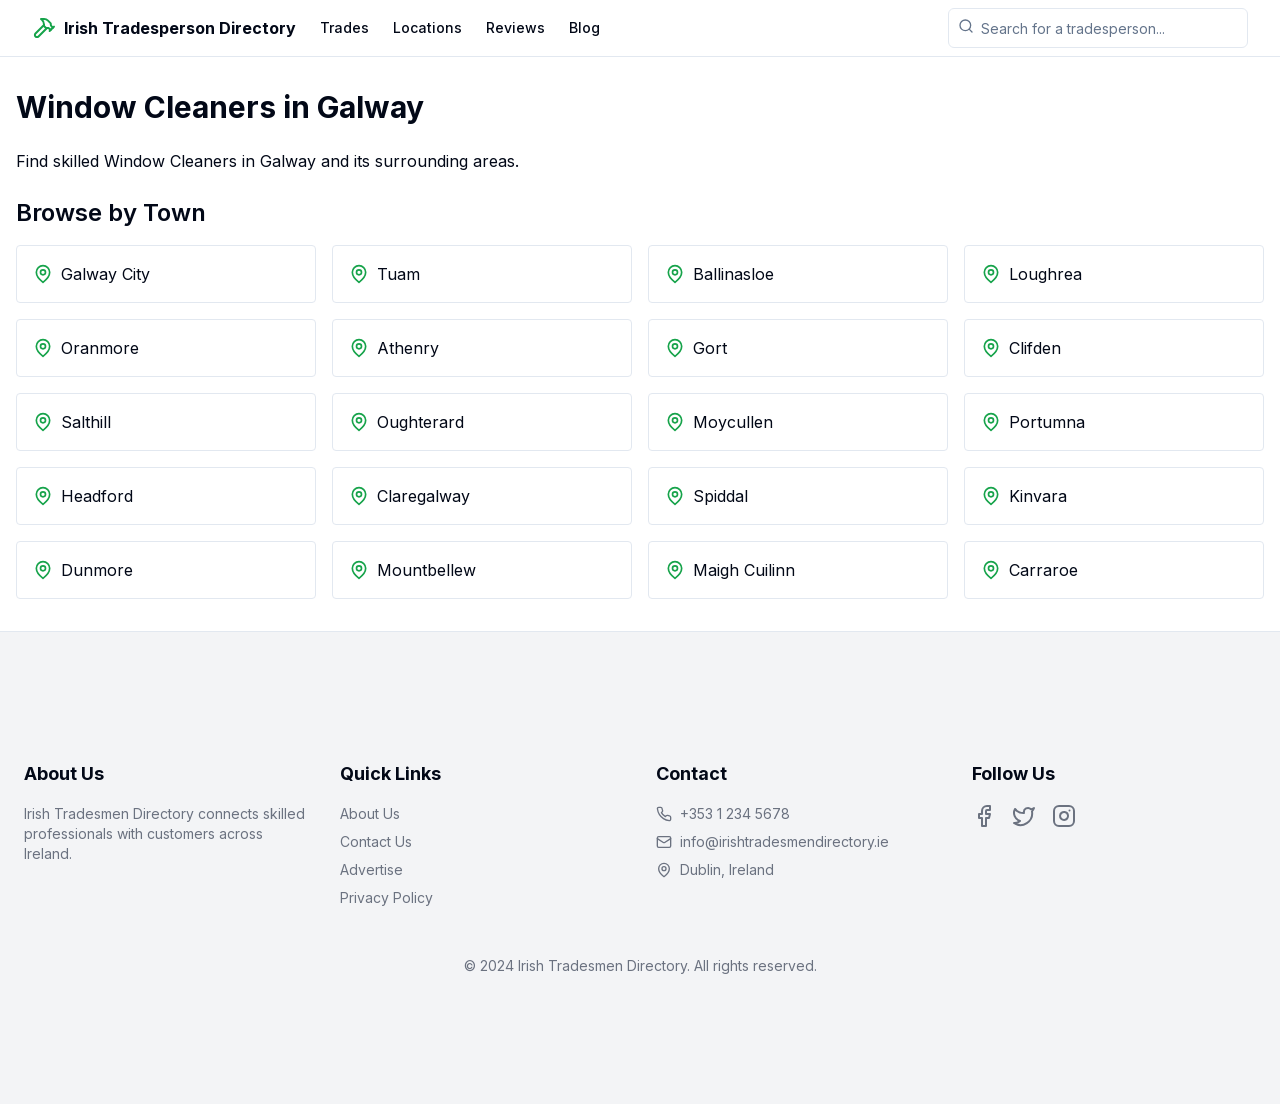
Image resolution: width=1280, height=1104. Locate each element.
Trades (344, 27)
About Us (370, 813)
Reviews (515, 27)
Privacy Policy (386, 897)
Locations (427, 27)
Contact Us (376, 841)
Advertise (371, 869)
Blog (584, 27)
